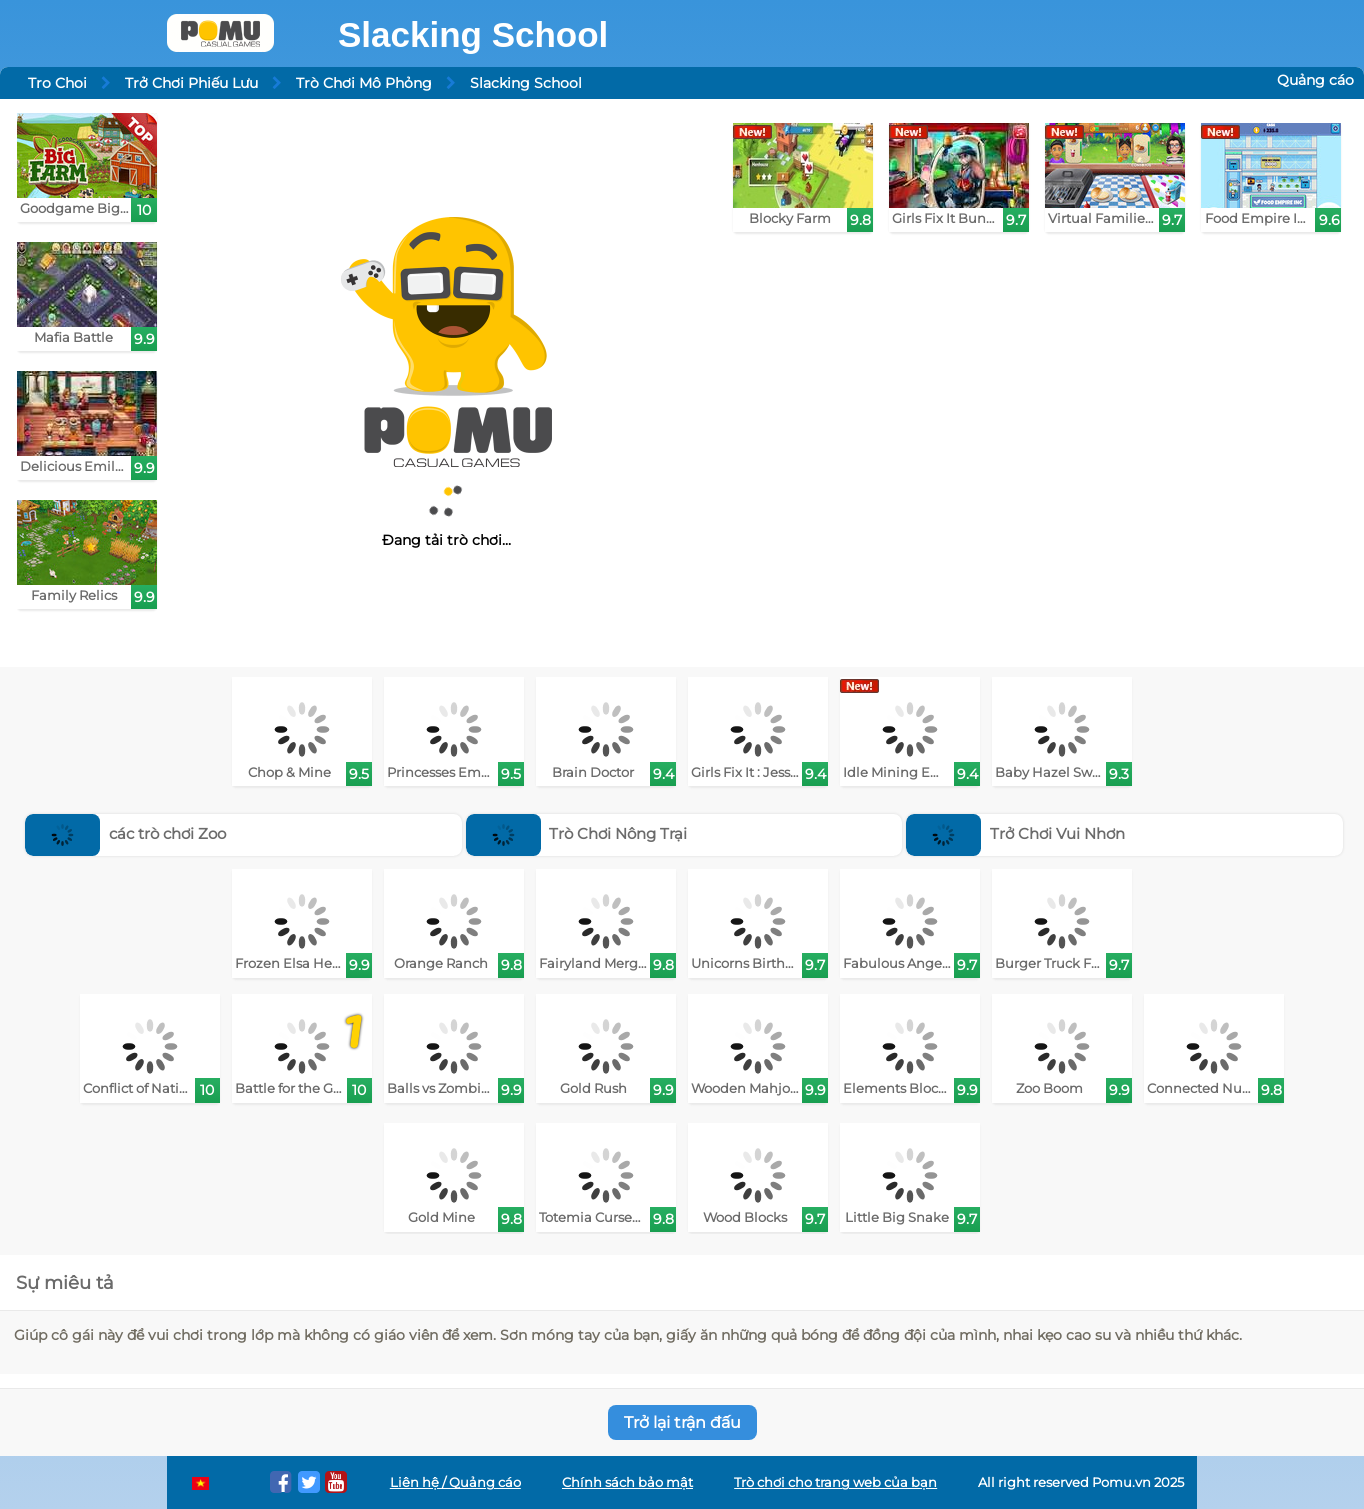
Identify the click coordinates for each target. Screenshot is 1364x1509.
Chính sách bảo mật (627, 1482)
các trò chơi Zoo (125, 833)
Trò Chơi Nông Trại (577, 833)
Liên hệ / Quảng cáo (455, 1482)
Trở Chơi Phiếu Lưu (191, 83)
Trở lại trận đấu (682, 1422)
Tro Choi (57, 83)
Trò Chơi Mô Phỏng (364, 83)
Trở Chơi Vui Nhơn (1015, 833)
